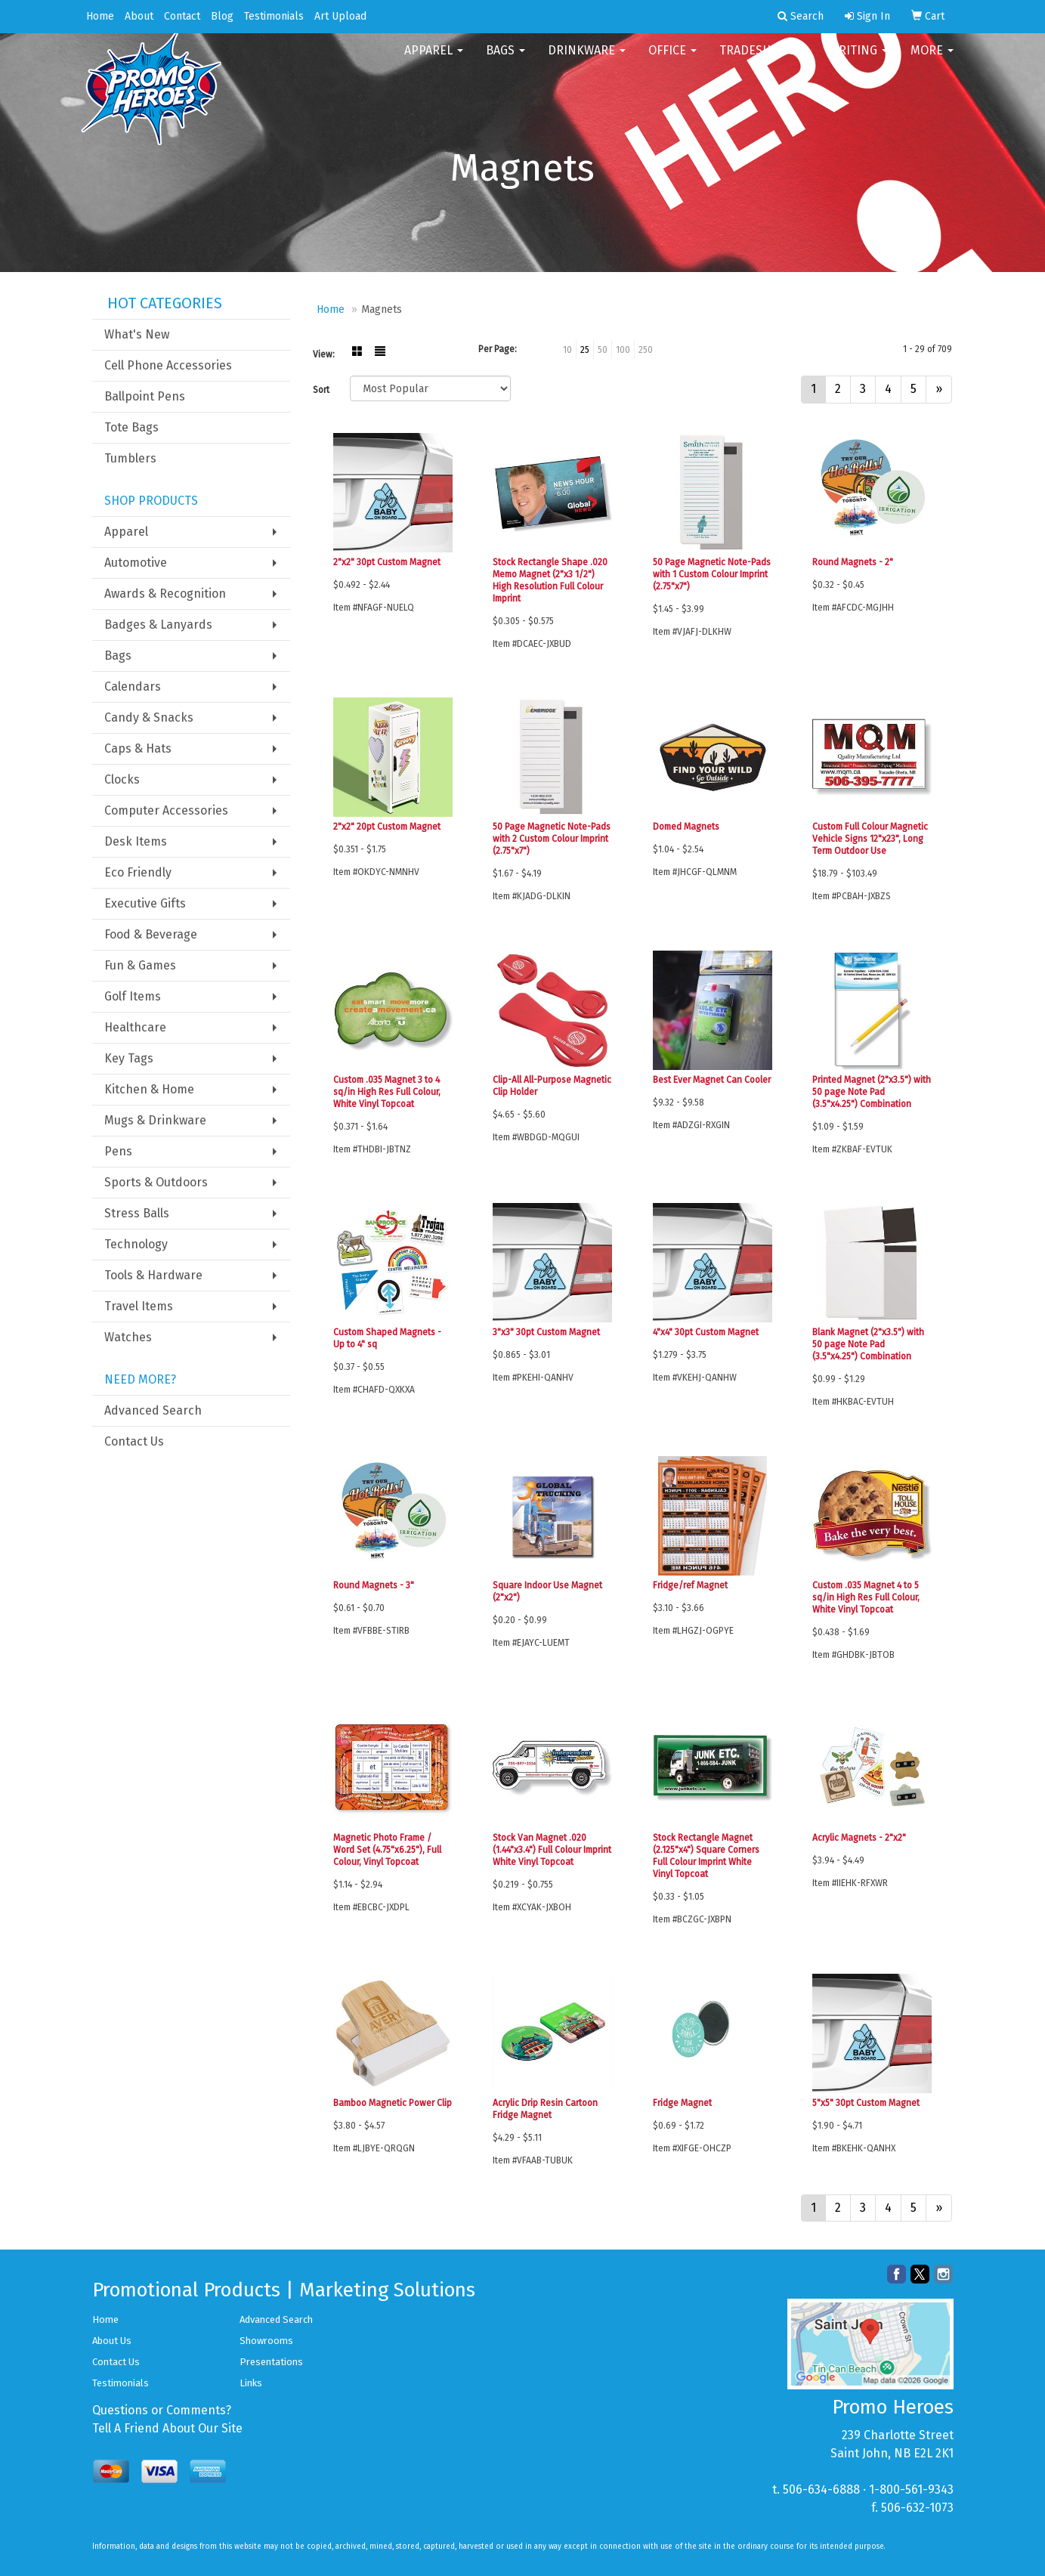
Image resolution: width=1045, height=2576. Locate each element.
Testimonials (274, 16)
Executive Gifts (145, 903)
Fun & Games (140, 965)
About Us (111, 2340)
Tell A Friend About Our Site (167, 2428)
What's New (136, 334)
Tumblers (130, 458)
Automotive (135, 562)
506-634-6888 (821, 2489)
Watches (128, 1337)
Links (251, 2383)
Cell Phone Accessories (168, 365)
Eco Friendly (138, 872)
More (932, 60)
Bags (505, 60)
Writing (858, 60)
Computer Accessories (166, 810)
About (139, 16)
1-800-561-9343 (911, 2489)
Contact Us (134, 1441)
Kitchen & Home (149, 1089)
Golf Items (132, 996)
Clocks (122, 779)
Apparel (433, 60)
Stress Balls (136, 1213)
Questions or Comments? (161, 2410)
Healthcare (135, 1027)
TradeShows (762, 60)
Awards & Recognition (165, 593)
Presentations (271, 2361)
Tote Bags (131, 427)
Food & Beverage (150, 934)
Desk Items (135, 841)
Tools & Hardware (153, 1275)
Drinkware (587, 60)
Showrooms (266, 2340)
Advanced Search (153, 1410)
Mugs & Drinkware (155, 1120)
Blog (222, 16)
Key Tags (128, 1058)
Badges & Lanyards (158, 624)
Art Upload (340, 16)
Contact (182, 16)
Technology (136, 1244)
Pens (118, 1151)
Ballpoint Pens (144, 396)
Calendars (132, 686)
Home (100, 16)
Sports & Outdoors (156, 1182)
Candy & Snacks (148, 717)
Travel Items (138, 1306)
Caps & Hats (138, 748)
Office (672, 60)
